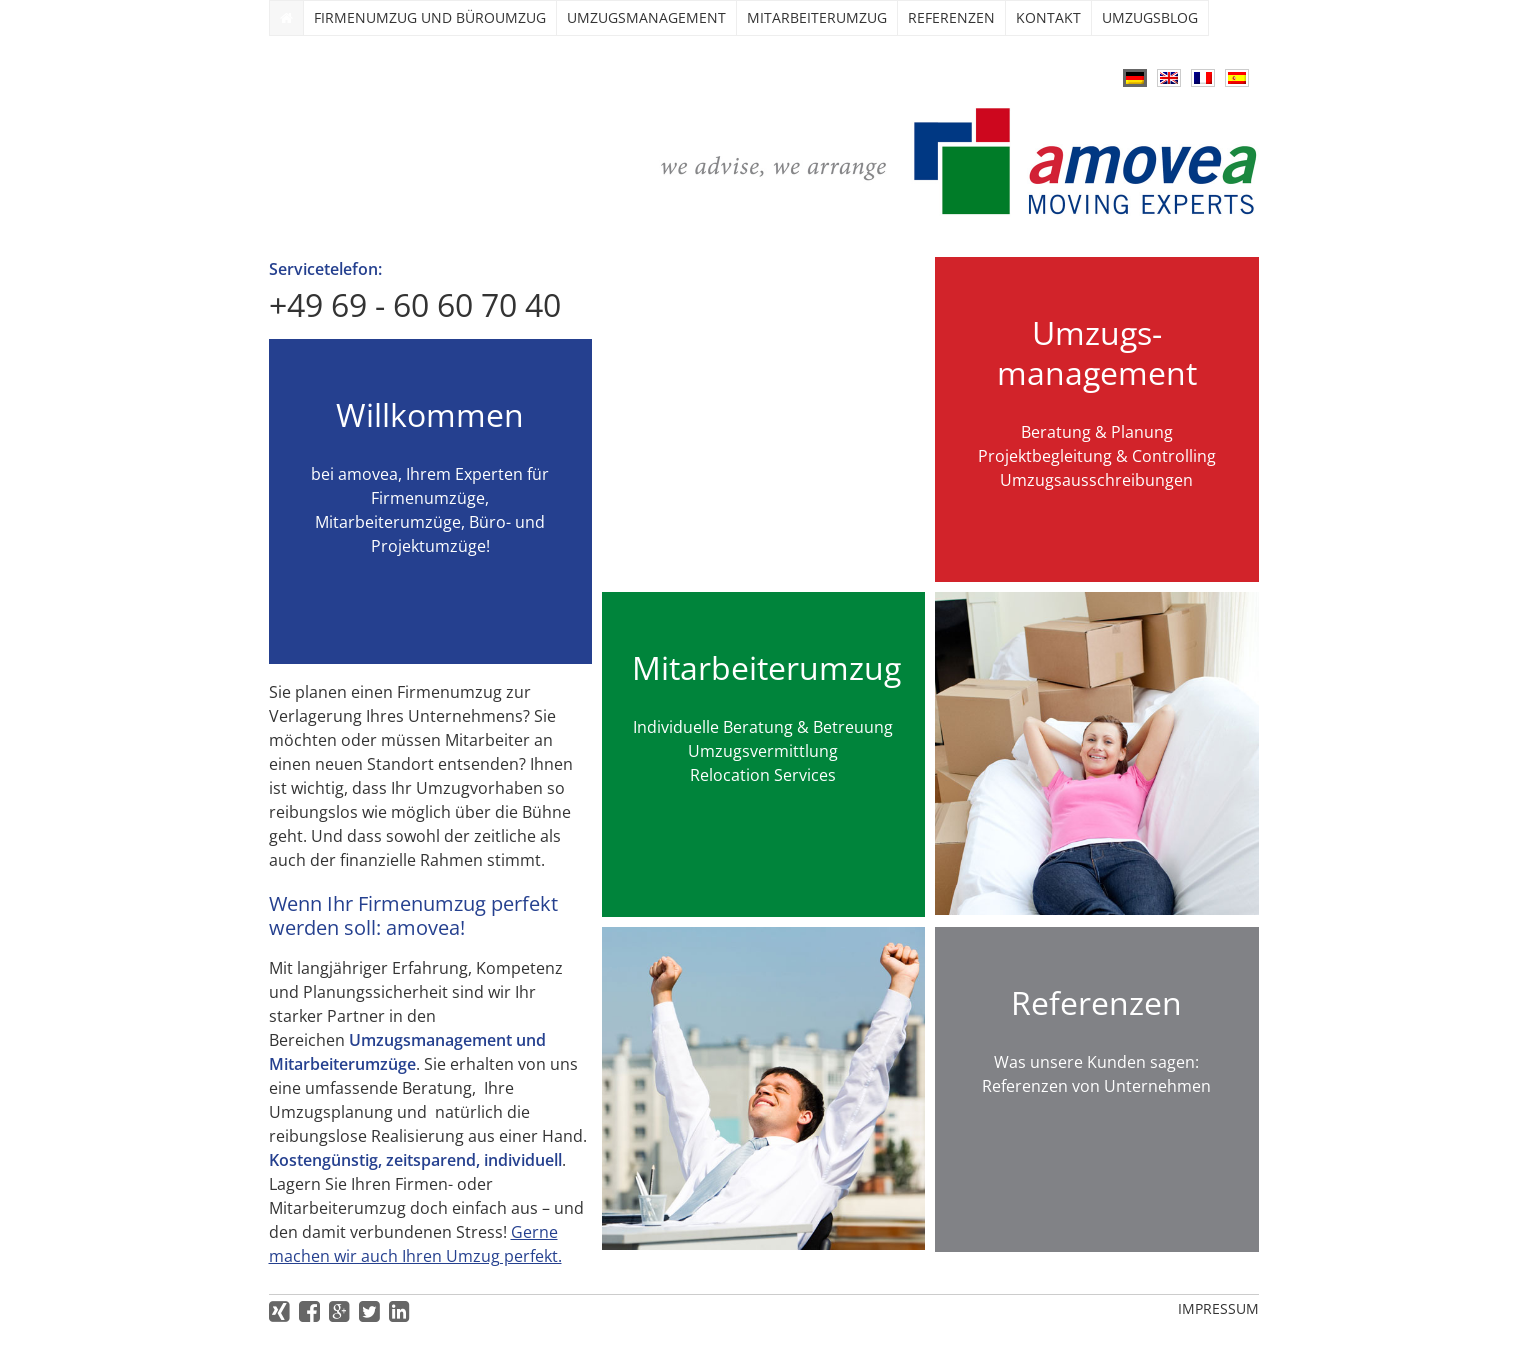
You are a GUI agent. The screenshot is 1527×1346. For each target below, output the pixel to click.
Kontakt (1048, 17)
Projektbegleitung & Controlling (1097, 456)
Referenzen (951, 17)
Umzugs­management (646, 17)
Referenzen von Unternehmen (1096, 1086)
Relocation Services (763, 775)
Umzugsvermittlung (763, 751)
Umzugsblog (1150, 17)
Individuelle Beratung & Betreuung (763, 727)
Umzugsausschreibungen (1096, 480)
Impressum (1218, 1308)
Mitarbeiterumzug (817, 17)
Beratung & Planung (1097, 432)
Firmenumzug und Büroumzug (430, 17)
